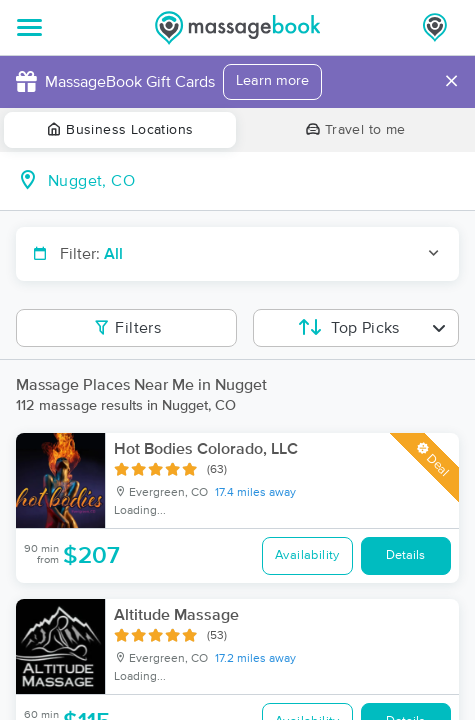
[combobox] (253, 181)
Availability (307, 555)
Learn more (272, 81)
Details (405, 555)
